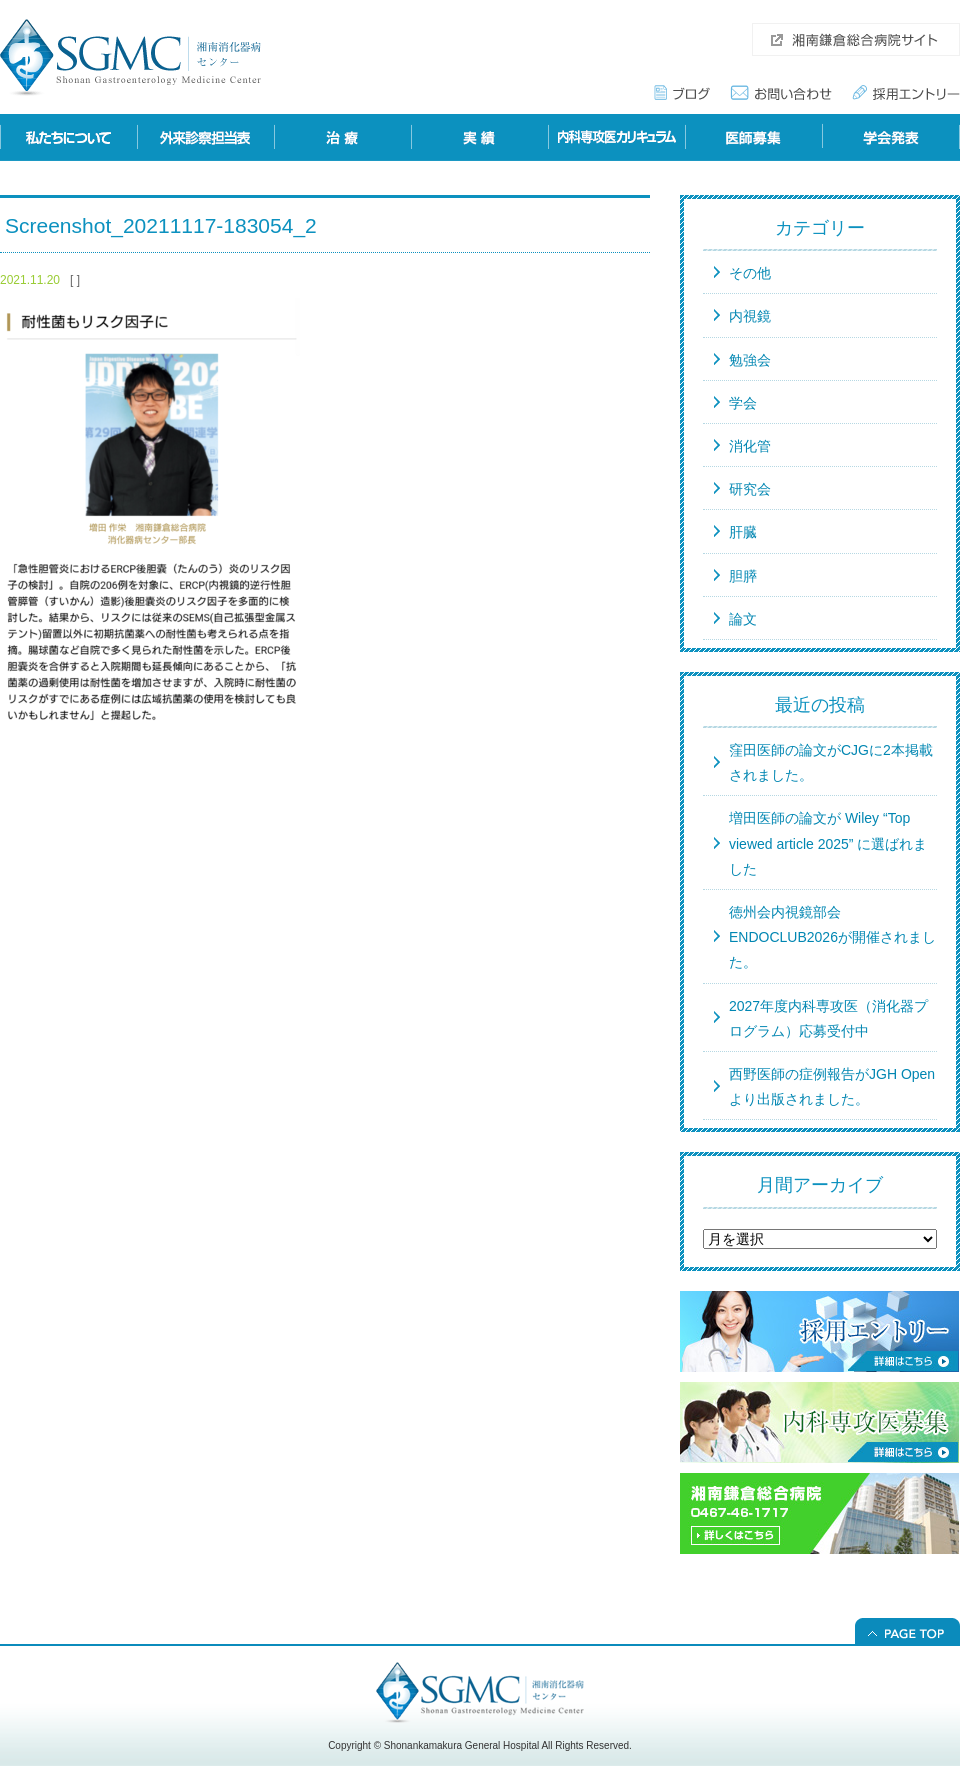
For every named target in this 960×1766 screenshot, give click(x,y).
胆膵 (743, 576)
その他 (750, 273)
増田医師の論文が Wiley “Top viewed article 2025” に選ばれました (828, 843)
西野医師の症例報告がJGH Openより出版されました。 (832, 1086)
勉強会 (750, 360)
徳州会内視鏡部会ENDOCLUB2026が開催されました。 (832, 937)
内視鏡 (750, 316)
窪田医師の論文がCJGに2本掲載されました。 (831, 762)
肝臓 (743, 532)
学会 (743, 403)
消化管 (750, 446)
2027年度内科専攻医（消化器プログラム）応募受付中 (828, 1018)
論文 (743, 619)
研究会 (750, 489)
